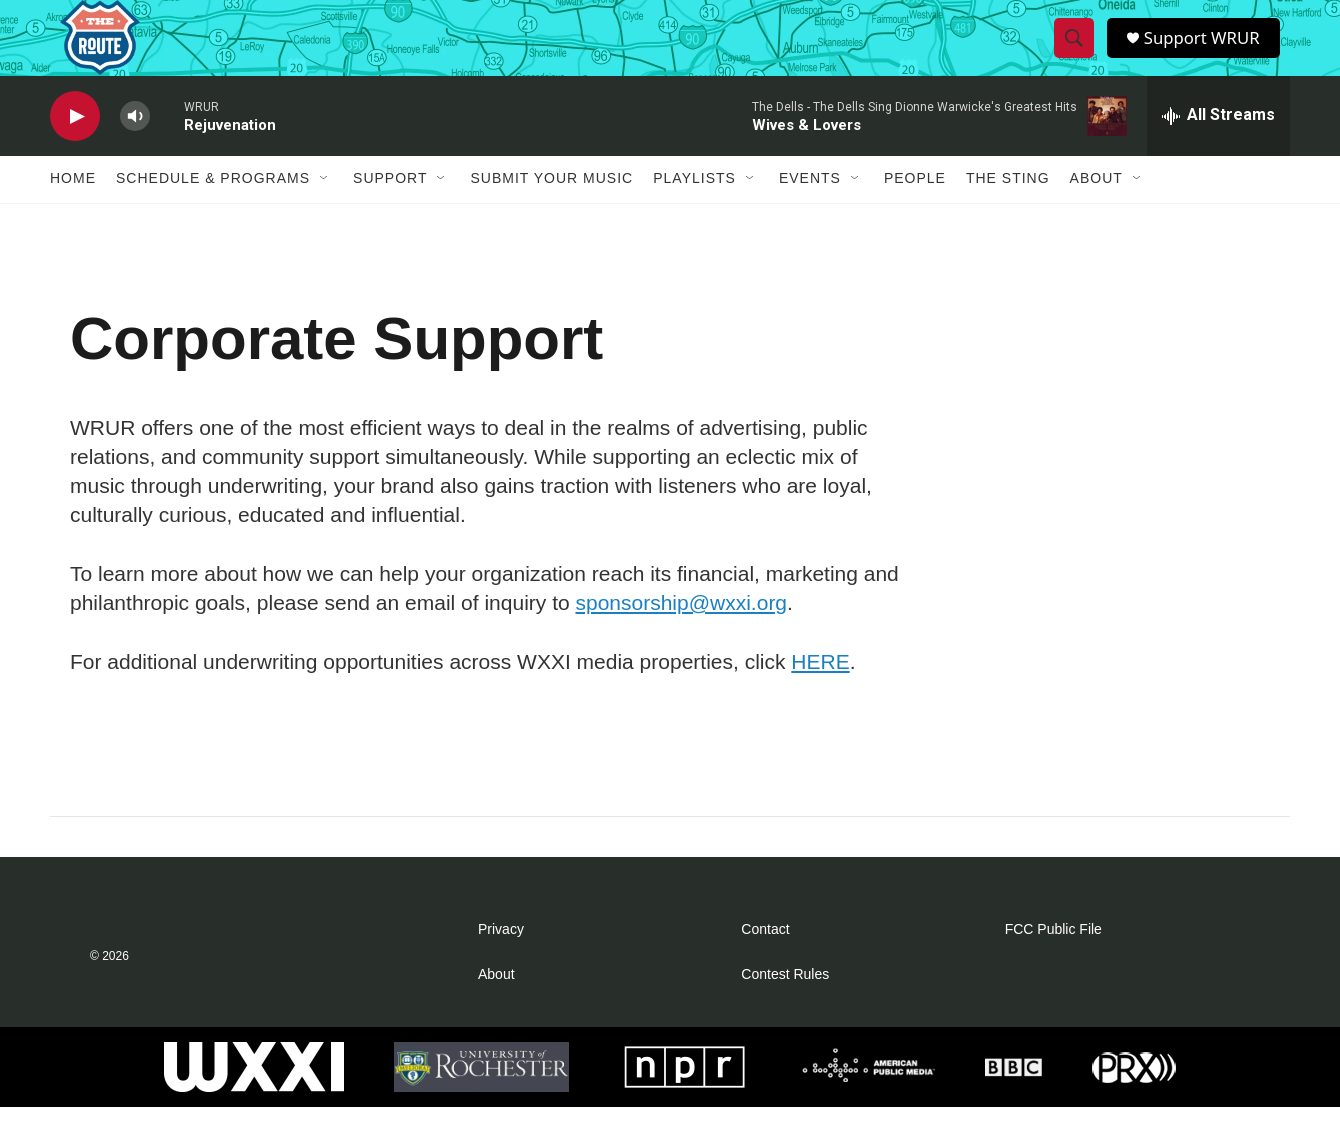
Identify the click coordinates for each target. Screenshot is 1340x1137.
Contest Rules (785, 1004)
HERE (820, 690)
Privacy (501, 959)
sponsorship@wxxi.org (681, 631)
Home (73, 208)
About (1096, 208)
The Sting (1008, 208)
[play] (75, 145)
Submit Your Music (551, 208)
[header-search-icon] (1075, 53)
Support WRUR (1207, 52)
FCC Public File (1053, 959)
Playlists (694, 208)
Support (390, 208)
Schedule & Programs (213, 208)
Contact (765, 959)
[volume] (135, 145)
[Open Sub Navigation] (325, 208)
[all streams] (1218, 145)
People (915, 208)
